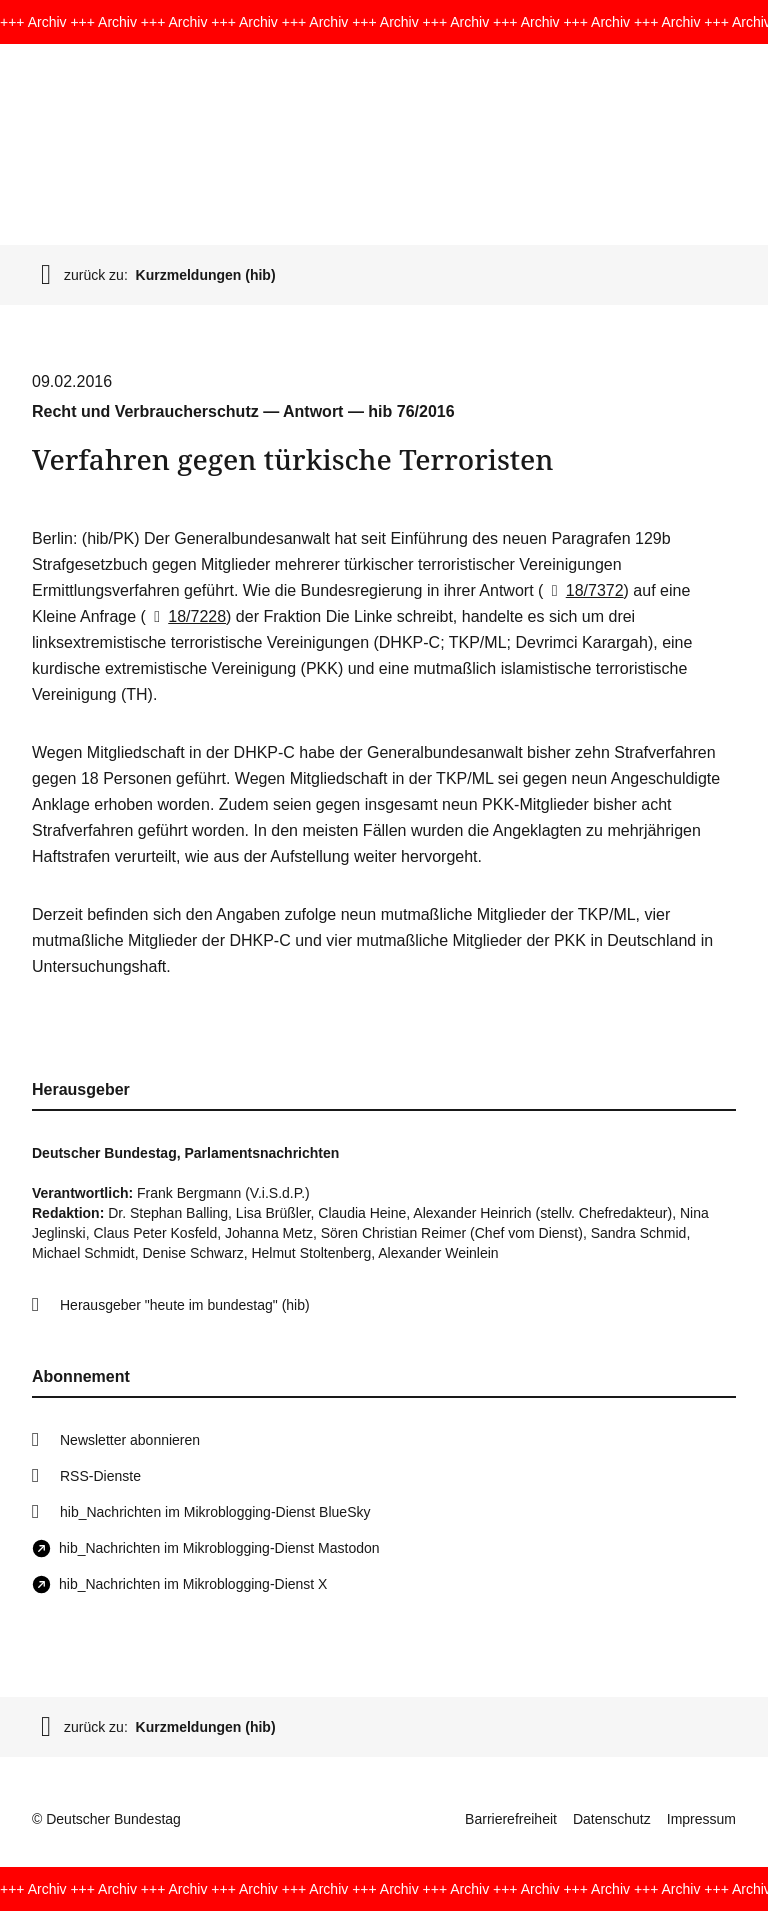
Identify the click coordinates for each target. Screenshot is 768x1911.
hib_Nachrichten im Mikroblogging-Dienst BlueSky (215, 1512)
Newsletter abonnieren (130, 1440)
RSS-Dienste (100, 1476)
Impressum (701, 1819)
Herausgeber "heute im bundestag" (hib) (185, 1305)
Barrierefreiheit (511, 1819)
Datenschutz (612, 1819)
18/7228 (186, 616)
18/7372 (583, 590)
